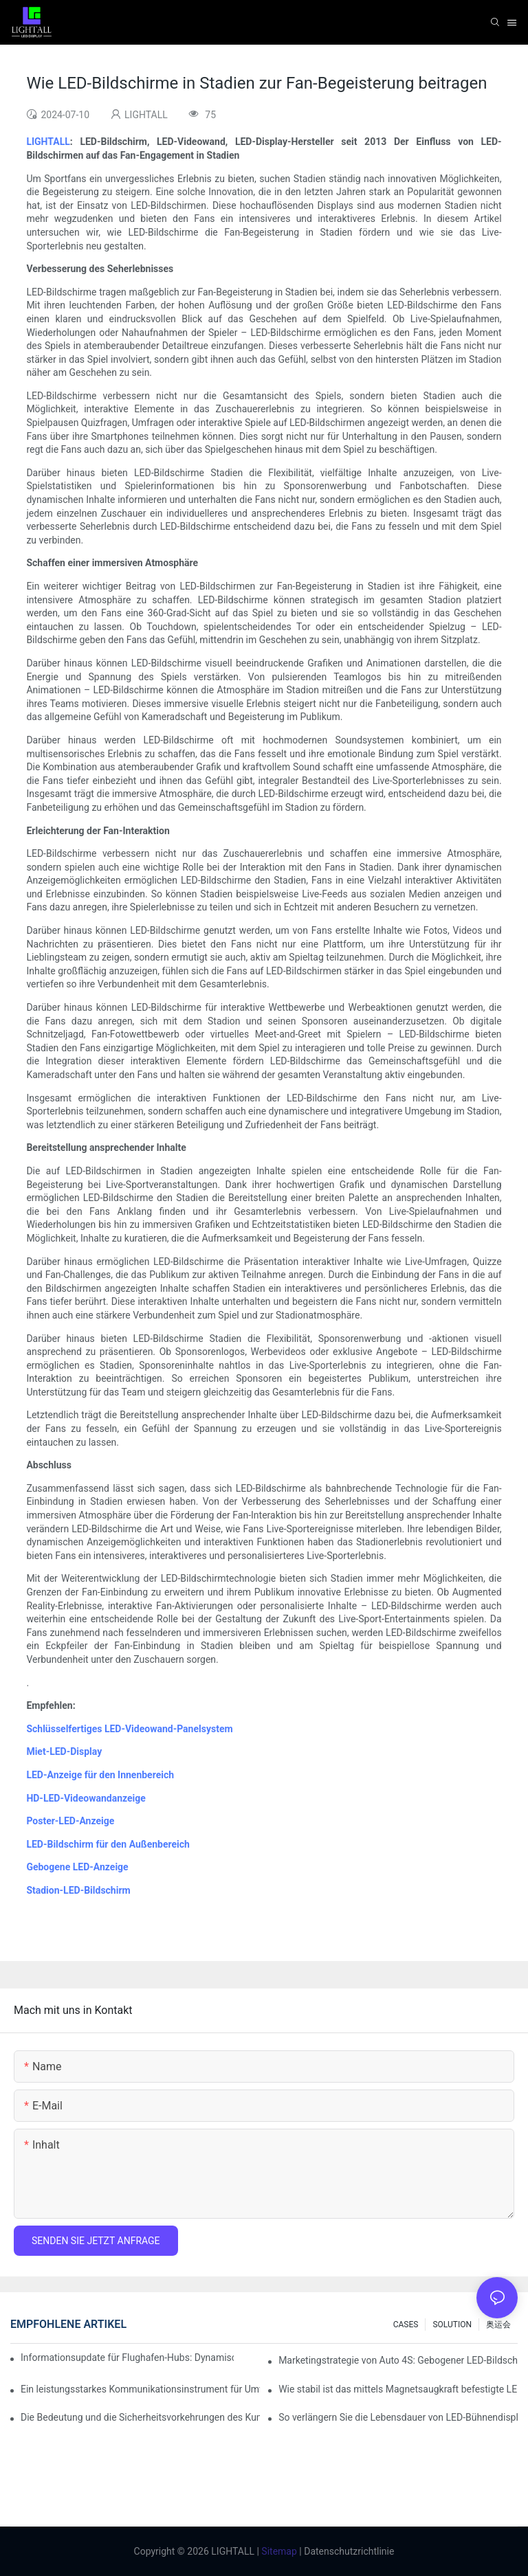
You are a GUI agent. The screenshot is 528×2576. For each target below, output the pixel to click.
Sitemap (278, 2551)
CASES (406, 2324)
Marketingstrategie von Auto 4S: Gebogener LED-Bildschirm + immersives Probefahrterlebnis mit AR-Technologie (398, 2360)
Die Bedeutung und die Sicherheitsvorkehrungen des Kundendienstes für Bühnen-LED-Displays (140, 2417)
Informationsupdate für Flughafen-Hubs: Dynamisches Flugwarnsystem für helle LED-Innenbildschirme (127, 2357)
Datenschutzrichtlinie (348, 2551)
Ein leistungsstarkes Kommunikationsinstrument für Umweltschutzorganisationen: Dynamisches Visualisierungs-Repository (140, 2389)
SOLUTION (452, 2324)
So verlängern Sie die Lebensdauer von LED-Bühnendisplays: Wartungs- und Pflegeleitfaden (398, 2417)
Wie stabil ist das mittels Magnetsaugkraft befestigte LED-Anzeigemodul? (398, 2389)
